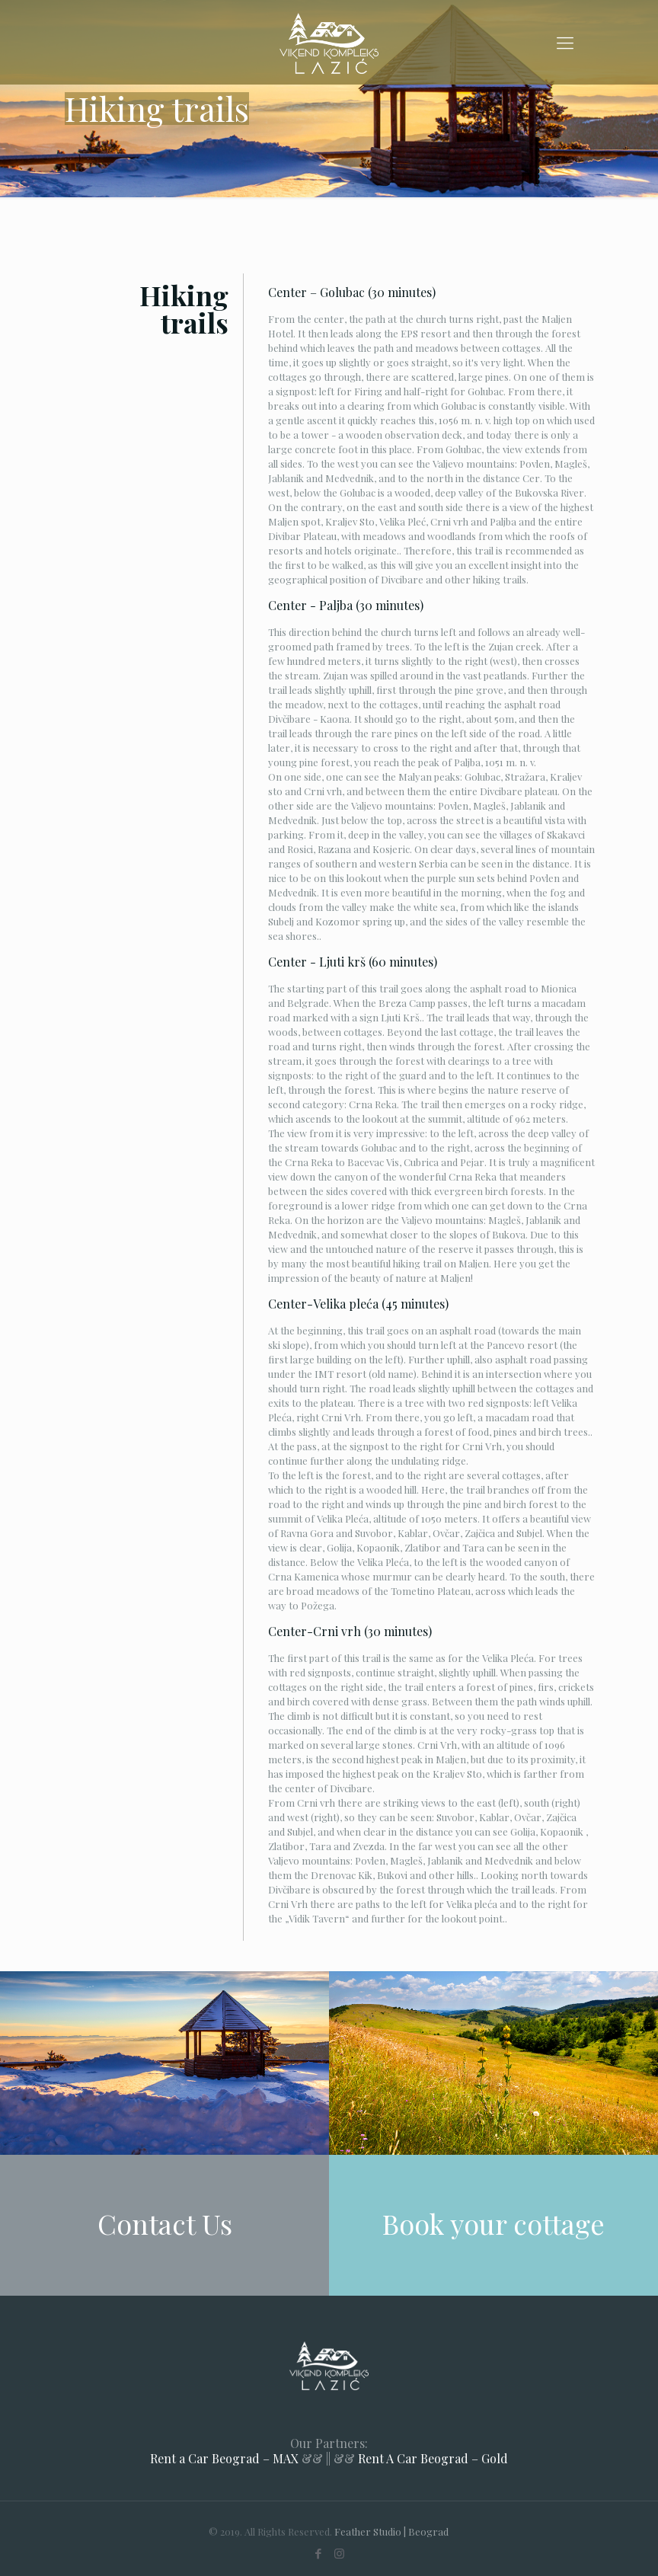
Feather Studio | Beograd (391, 2531)
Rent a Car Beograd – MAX (224, 2458)
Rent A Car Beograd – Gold (433, 2458)
